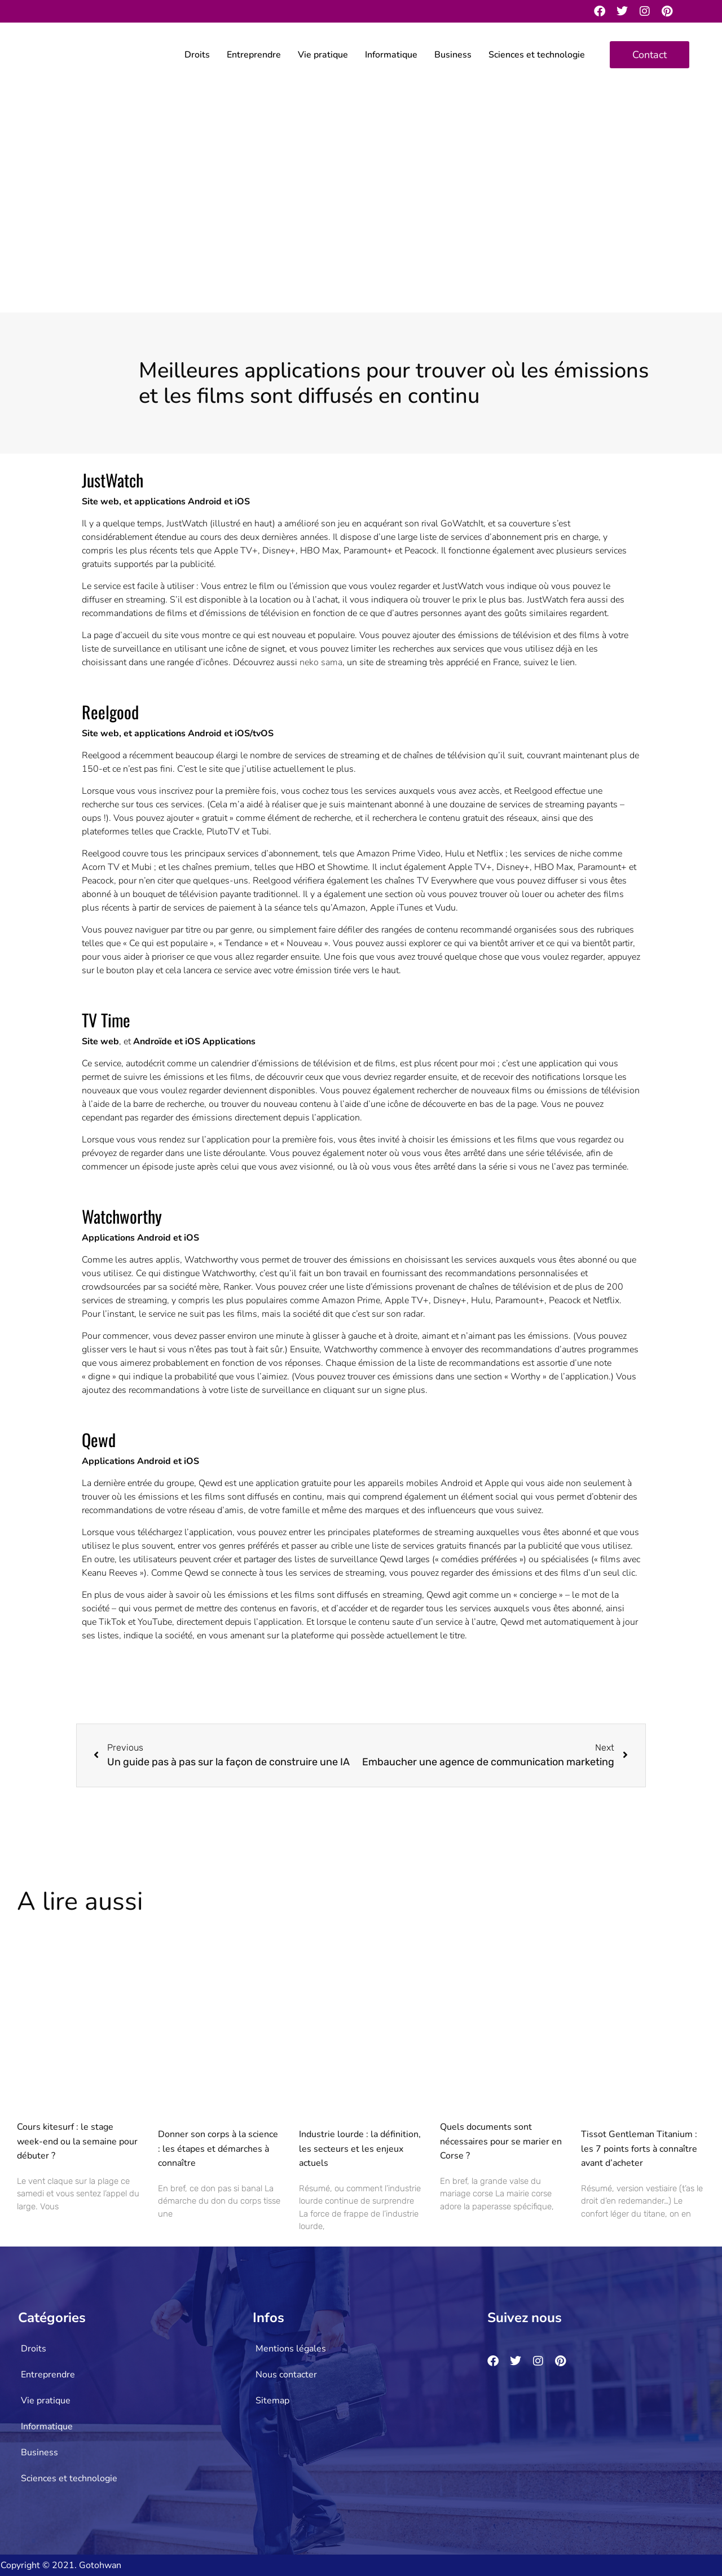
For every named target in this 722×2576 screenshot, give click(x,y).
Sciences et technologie (536, 55)
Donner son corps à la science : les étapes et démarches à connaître (218, 2148)
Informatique (391, 55)
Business (453, 55)
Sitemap (272, 2400)
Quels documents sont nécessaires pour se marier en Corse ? (501, 2141)
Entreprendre (254, 55)
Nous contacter (286, 2374)
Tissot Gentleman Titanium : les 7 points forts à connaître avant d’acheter (639, 2148)
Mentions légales (291, 2348)
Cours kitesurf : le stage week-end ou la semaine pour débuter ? (77, 2141)
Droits (197, 55)
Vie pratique (323, 55)
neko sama (321, 662)
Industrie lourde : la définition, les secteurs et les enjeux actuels (360, 2148)
